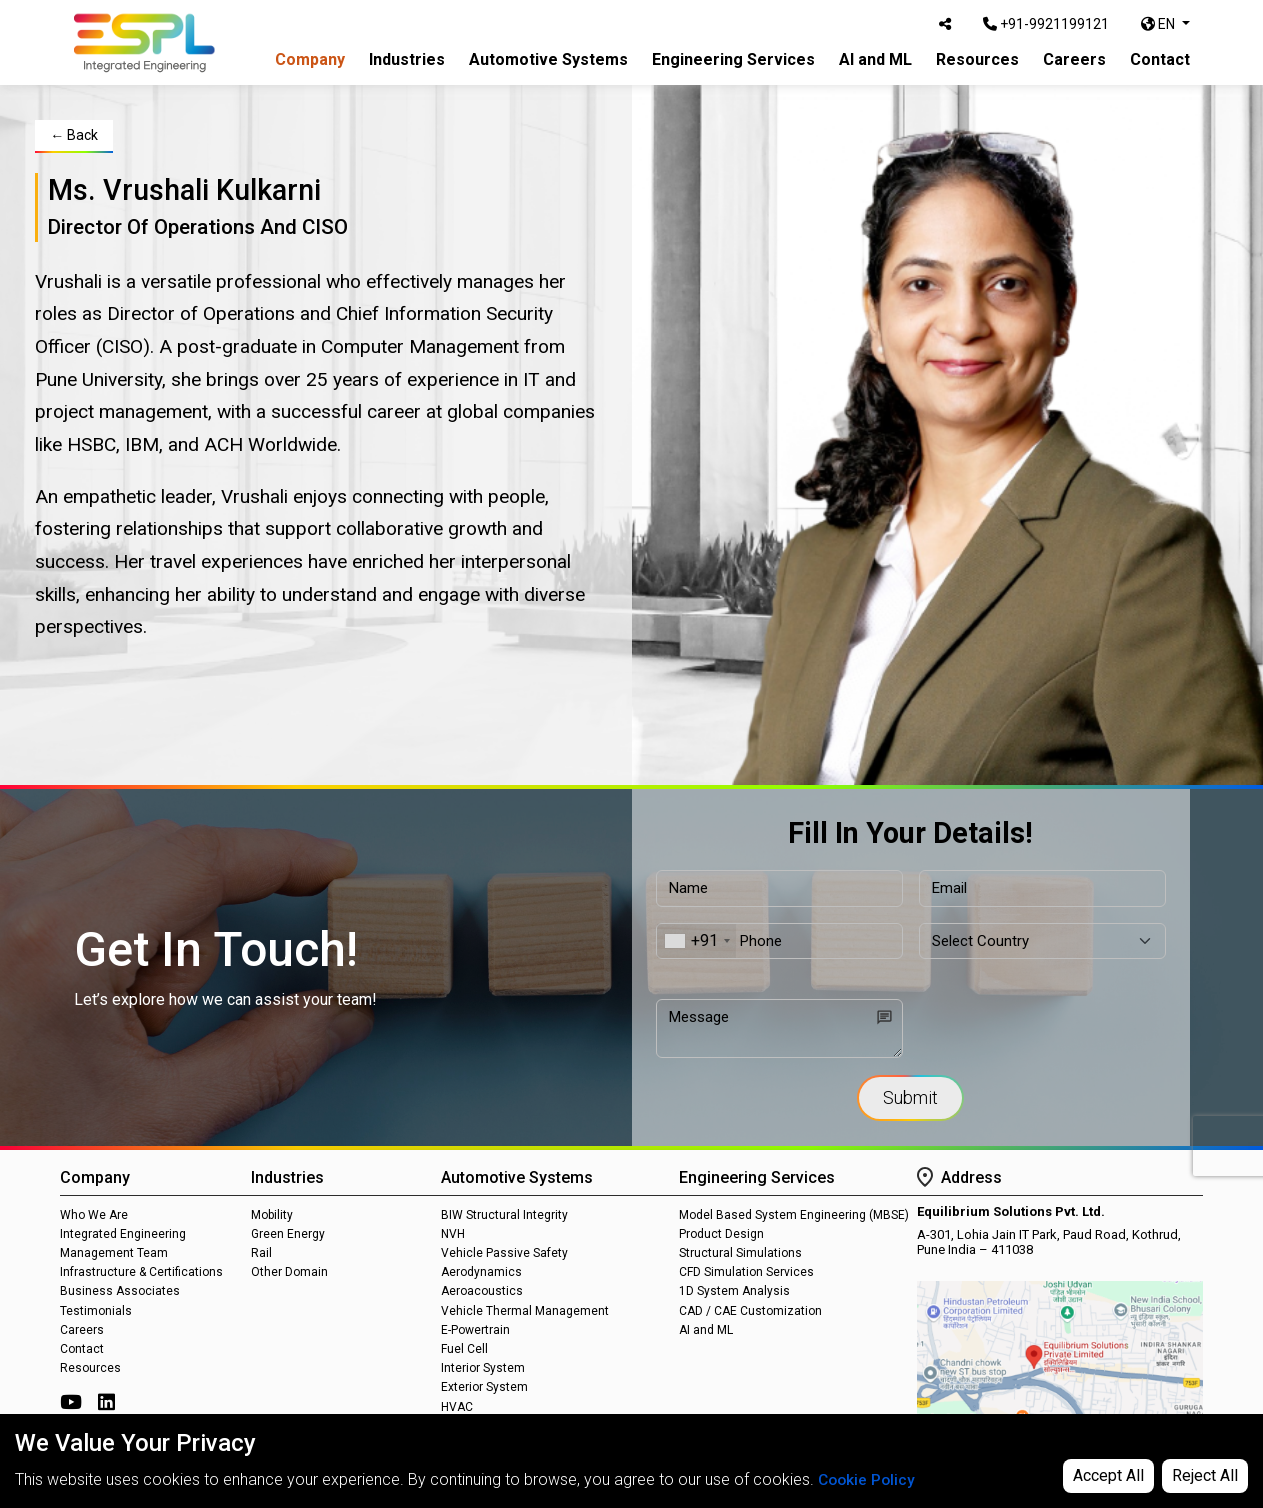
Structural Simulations (740, 1253)
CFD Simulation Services (746, 1272)
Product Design (721, 1234)
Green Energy (288, 1234)
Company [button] (310, 59)
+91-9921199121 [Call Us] (1046, 24)
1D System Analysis (734, 1291)
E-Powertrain (475, 1330)
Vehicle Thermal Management (525, 1311)
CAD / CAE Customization (750, 1311)
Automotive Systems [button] (548, 59)
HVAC (457, 1407)
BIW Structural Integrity (504, 1215)
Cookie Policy (868, 1479)
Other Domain (289, 1272)
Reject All (1205, 1475)
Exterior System (484, 1387)
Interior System (483, 1368)
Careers (1074, 59)
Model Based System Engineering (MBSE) (794, 1215)
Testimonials (96, 1311)
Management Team (114, 1253)
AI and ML (875, 59)
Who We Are (94, 1215)
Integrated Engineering (123, 1234)
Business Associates (120, 1291)
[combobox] (696, 941)
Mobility (272, 1215)
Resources (90, 1368)
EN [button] (1159, 24)
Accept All (1108, 1475)
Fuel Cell (464, 1349)
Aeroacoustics (482, 1291)
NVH (453, 1234)
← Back (74, 135)
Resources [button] (977, 59)
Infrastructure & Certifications (141, 1272)
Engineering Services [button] (733, 59)
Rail (261, 1253)
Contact (1160, 59)
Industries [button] (407, 59)
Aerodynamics (481, 1272)
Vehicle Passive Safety (504, 1253)
